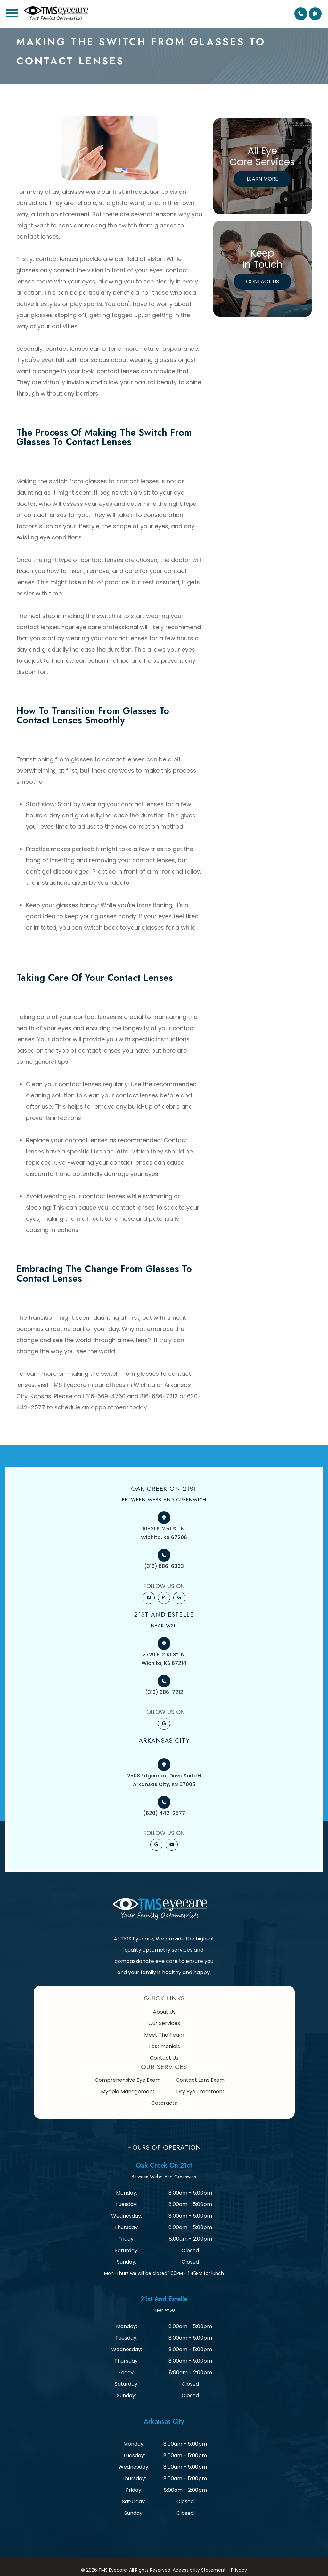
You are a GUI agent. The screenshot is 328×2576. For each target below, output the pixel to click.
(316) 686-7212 (164, 1692)
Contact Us (262, 281)
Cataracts (164, 2103)
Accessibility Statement (199, 2570)
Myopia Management (128, 2091)
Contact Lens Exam (200, 2080)
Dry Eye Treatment (200, 2091)
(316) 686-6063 (164, 1566)
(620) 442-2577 (164, 1813)
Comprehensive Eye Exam (127, 2080)
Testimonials (164, 2046)
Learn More (262, 179)
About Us (164, 2011)
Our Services (164, 2023)
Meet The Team (164, 2035)
